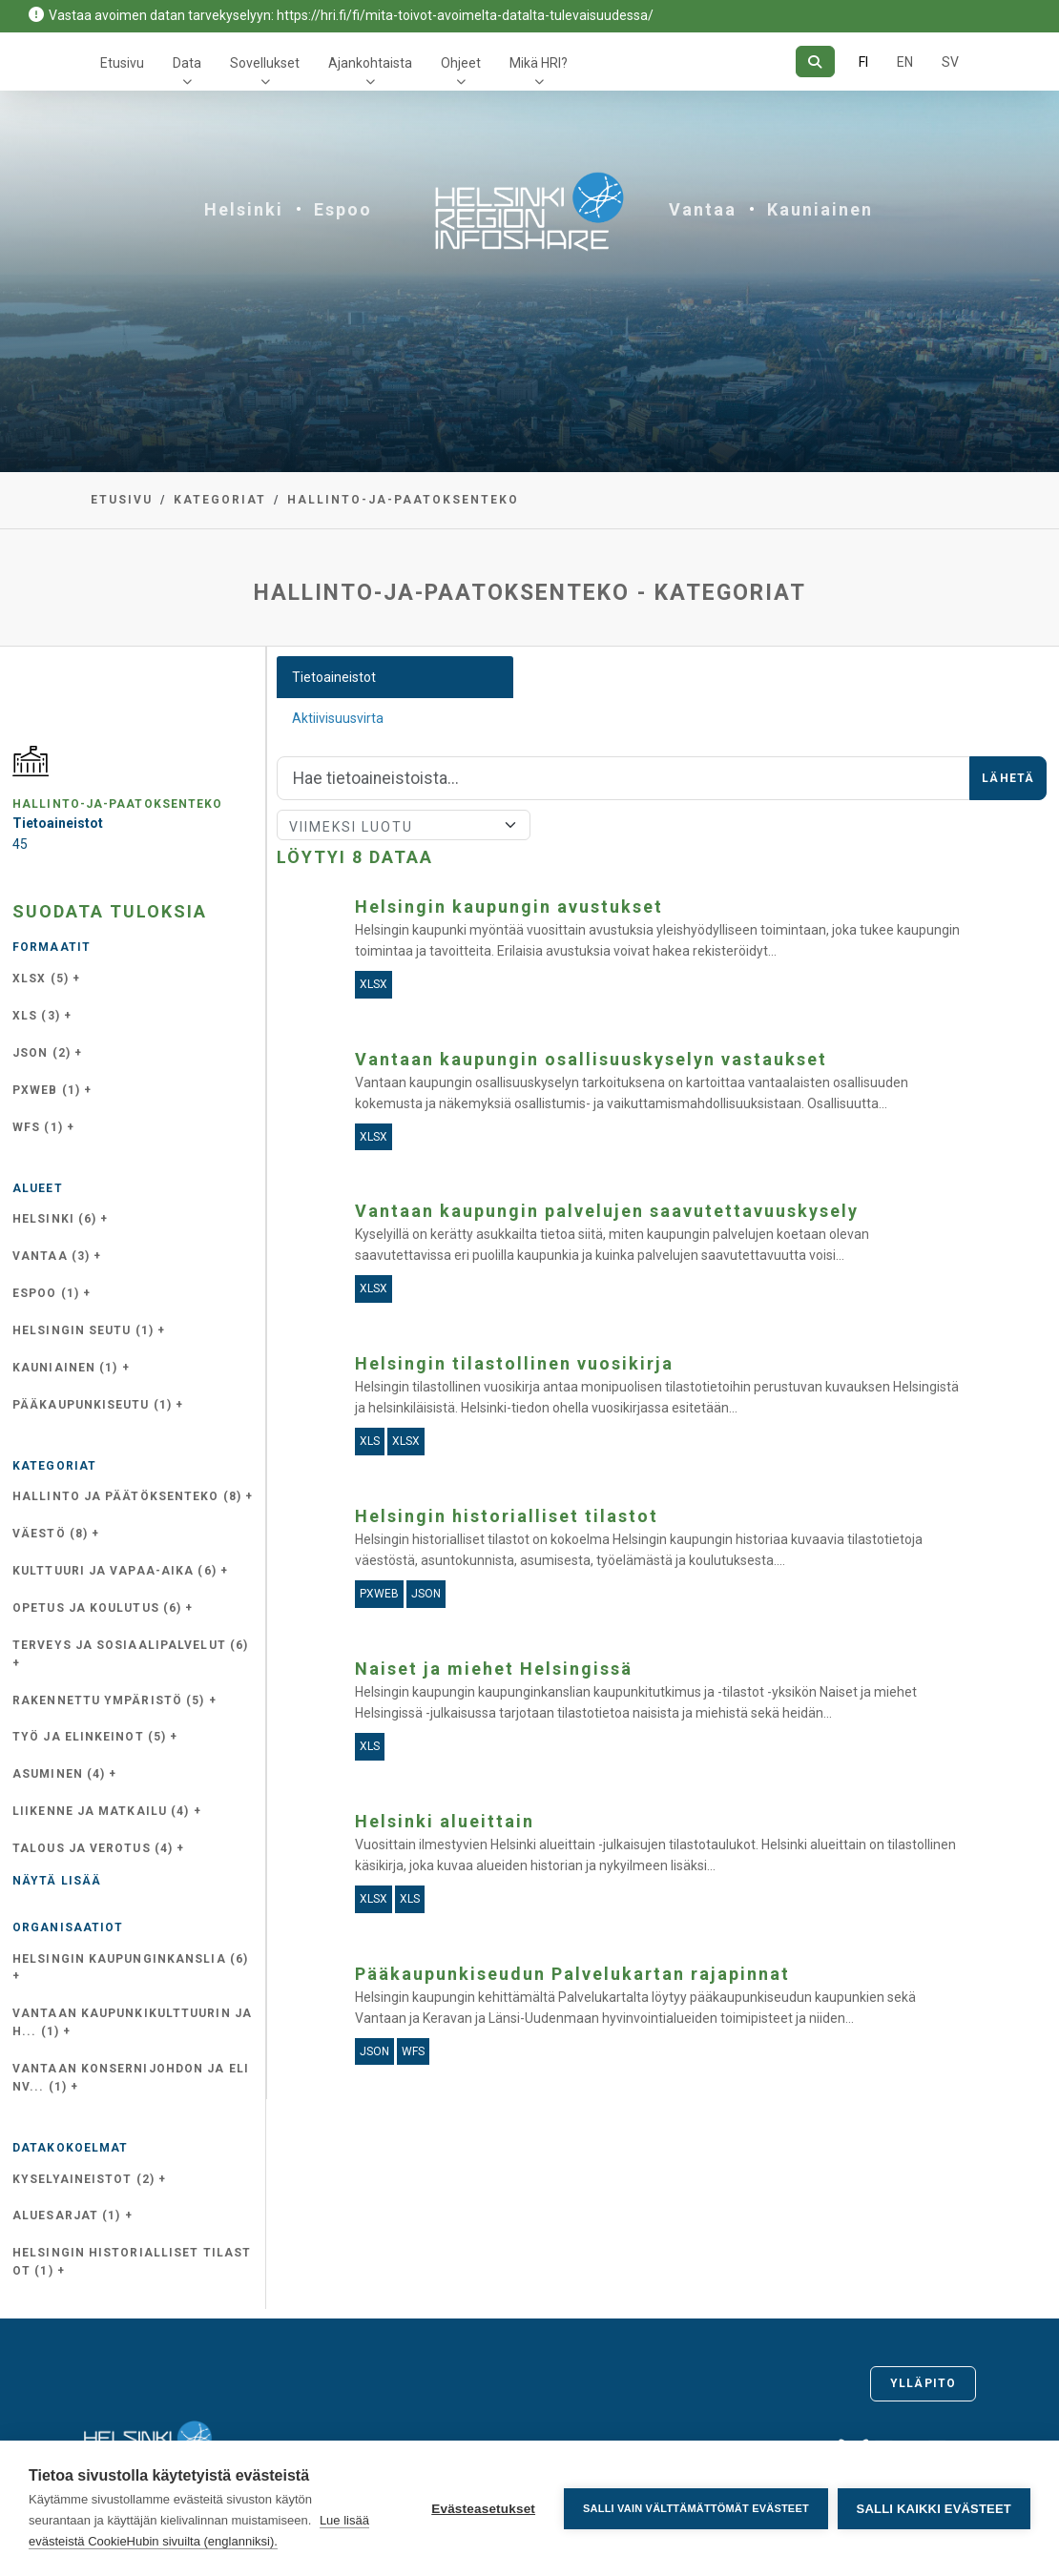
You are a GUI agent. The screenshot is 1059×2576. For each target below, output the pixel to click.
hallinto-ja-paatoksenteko (403, 499)
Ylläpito (923, 2383)
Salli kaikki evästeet (934, 2509)
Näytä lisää (56, 1880)
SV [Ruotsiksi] (950, 62)
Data (187, 63)
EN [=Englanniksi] (905, 62)
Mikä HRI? (538, 63)
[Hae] (815, 61)
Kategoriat (220, 499)
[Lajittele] (403, 825)
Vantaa (703, 209)
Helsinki (243, 209)
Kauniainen (820, 209)
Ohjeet (461, 63)
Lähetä (1008, 778)
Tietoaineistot (334, 677)
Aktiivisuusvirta (338, 718)
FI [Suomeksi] (863, 62)
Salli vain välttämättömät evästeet (696, 2508)
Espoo (343, 209)
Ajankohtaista (370, 63)
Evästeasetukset (483, 2509)
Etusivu (122, 63)
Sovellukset (265, 63)
